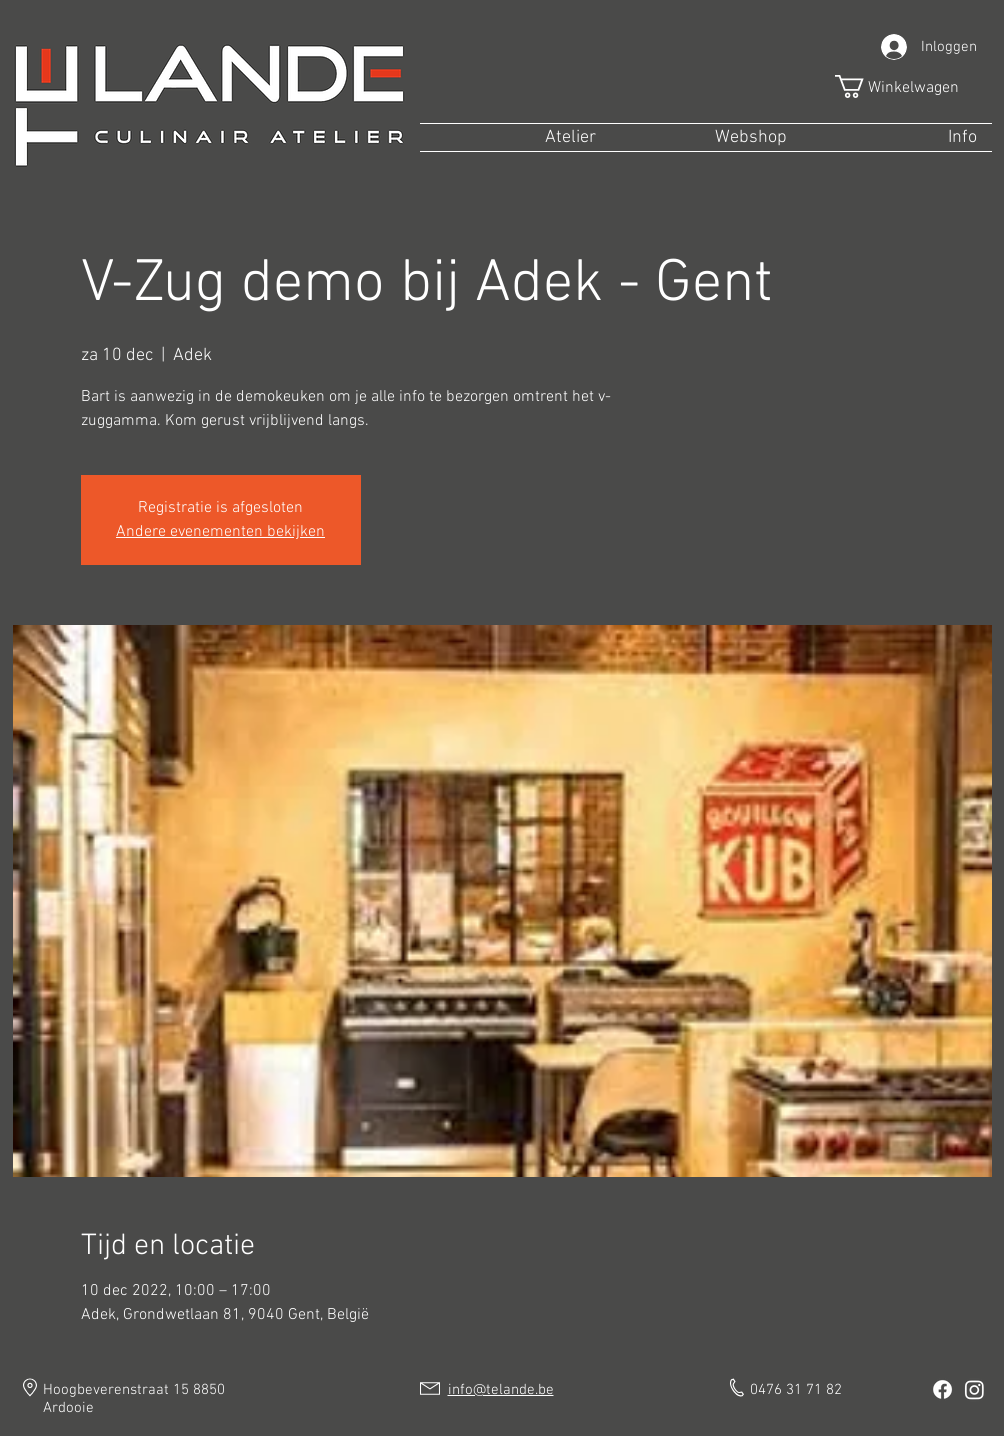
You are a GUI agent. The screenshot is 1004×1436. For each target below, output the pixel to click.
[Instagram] (974, 1389)
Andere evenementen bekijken (220, 532)
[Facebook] (942, 1389)
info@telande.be (501, 1390)
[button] (910, 86)
